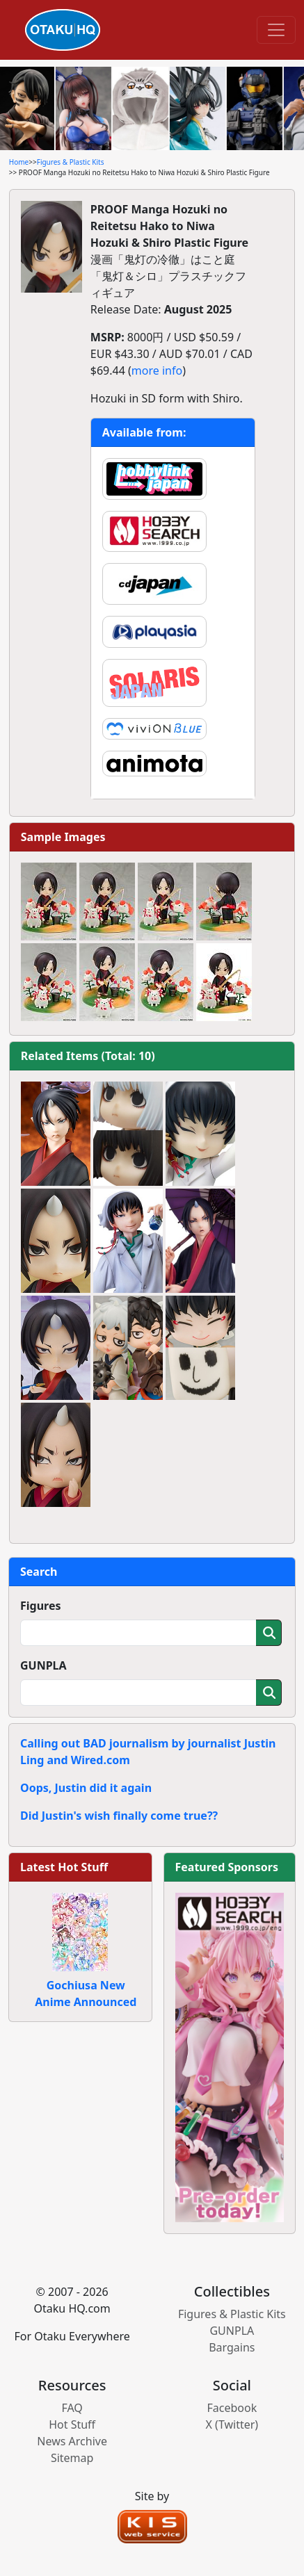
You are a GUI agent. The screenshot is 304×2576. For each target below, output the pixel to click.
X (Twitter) (232, 2424)
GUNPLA (43, 1665)
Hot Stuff (72, 2424)
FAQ (71, 2407)
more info (156, 370)
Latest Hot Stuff (64, 1867)
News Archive (72, 2441)
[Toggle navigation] (276, 30)
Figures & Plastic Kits (70, 162)
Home (19, 162)
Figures (40, 1605)
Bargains (232, 2347)
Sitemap (72, 2457)
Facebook (232, 2407)
